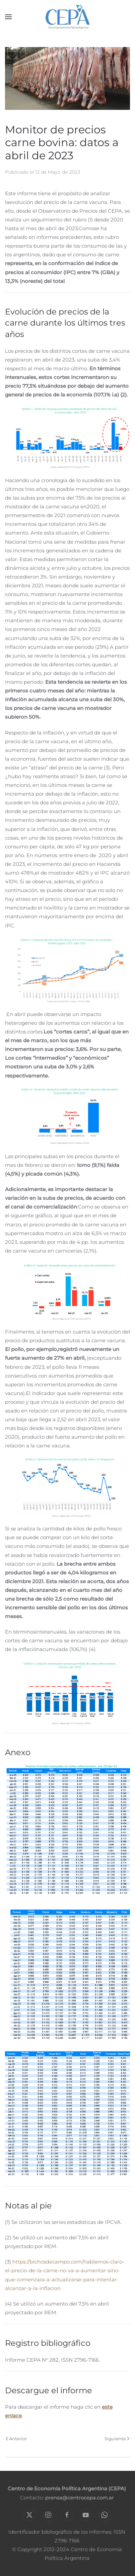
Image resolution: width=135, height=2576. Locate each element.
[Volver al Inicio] (67, 17)
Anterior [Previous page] (16, 2438)
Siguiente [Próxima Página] (117, 2438)
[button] (8, 17)
